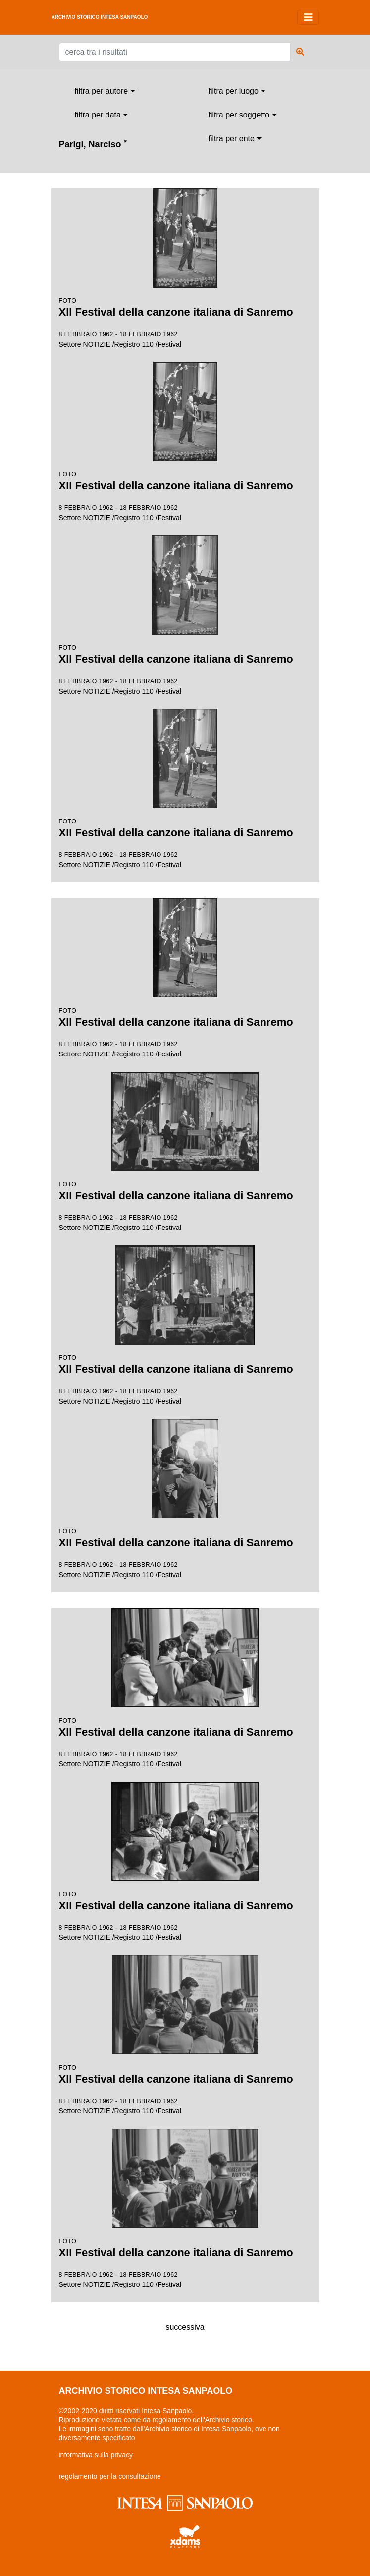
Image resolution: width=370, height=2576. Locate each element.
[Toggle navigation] (308, 17)
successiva (184, 2327)
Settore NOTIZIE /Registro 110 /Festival (185, 268)
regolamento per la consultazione (110, 2476)
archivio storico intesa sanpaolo (100, 17)
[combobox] (105, 91)
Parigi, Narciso (93, 144)
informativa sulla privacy (96, 2455)
